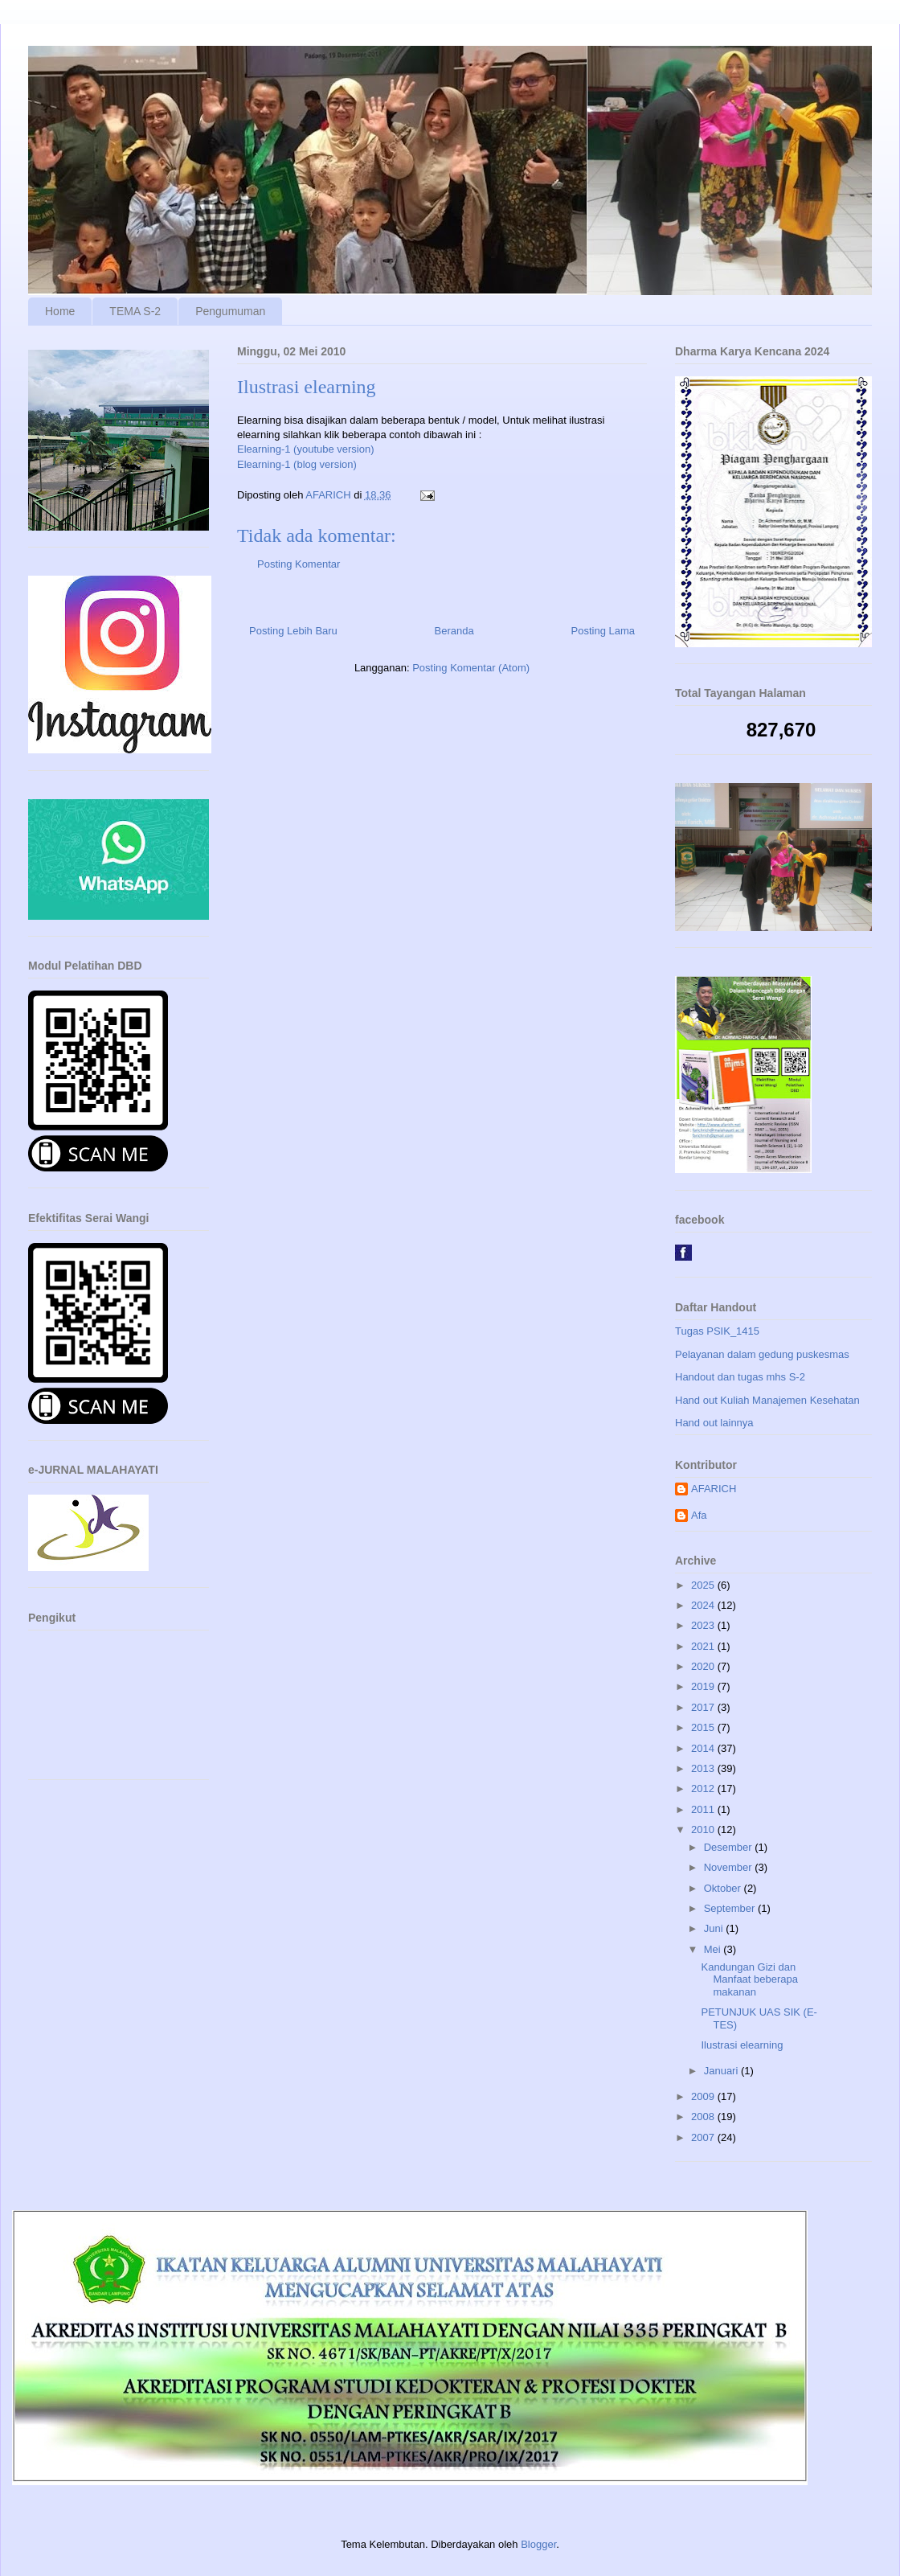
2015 (704, 1727)
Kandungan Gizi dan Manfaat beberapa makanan (749, 1979)
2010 (704, 1829)
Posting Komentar (298, 564)
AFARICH (713, 1489)
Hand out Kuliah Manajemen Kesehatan (767, 1400)
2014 (704, 1748)
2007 (704, 2137)
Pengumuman (230, 311)
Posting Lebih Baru (293, 631)
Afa (699, 1515)
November (729, 1867)
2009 (704, 2096)
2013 (704, 1768)
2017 (704, 1707)
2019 (704, 1686)
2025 (704, 1585)
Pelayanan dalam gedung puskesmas (762, 1354)
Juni (715, 1928)
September (731, 1908)
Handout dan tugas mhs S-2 (740, 1377)
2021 (704, 1646)
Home (60, 311)
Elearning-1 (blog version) (297, 464)
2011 (704, 1809)
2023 (704, 1625)
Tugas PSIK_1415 (717, 1331)
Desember (729, 1847)
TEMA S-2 (135, 311)
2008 (704, 2116)
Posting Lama (603, 631)
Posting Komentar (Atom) (471, 668)
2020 (704, 1666)
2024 (704, 1605)
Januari (722, 2071)
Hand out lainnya (714, 1423)
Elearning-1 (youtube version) (305, 449)
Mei (714, 1949)
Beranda (454, 631)
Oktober (724, 1888)
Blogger (538, 2544)
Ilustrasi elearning (742, 2045)
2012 (704, 1788)
